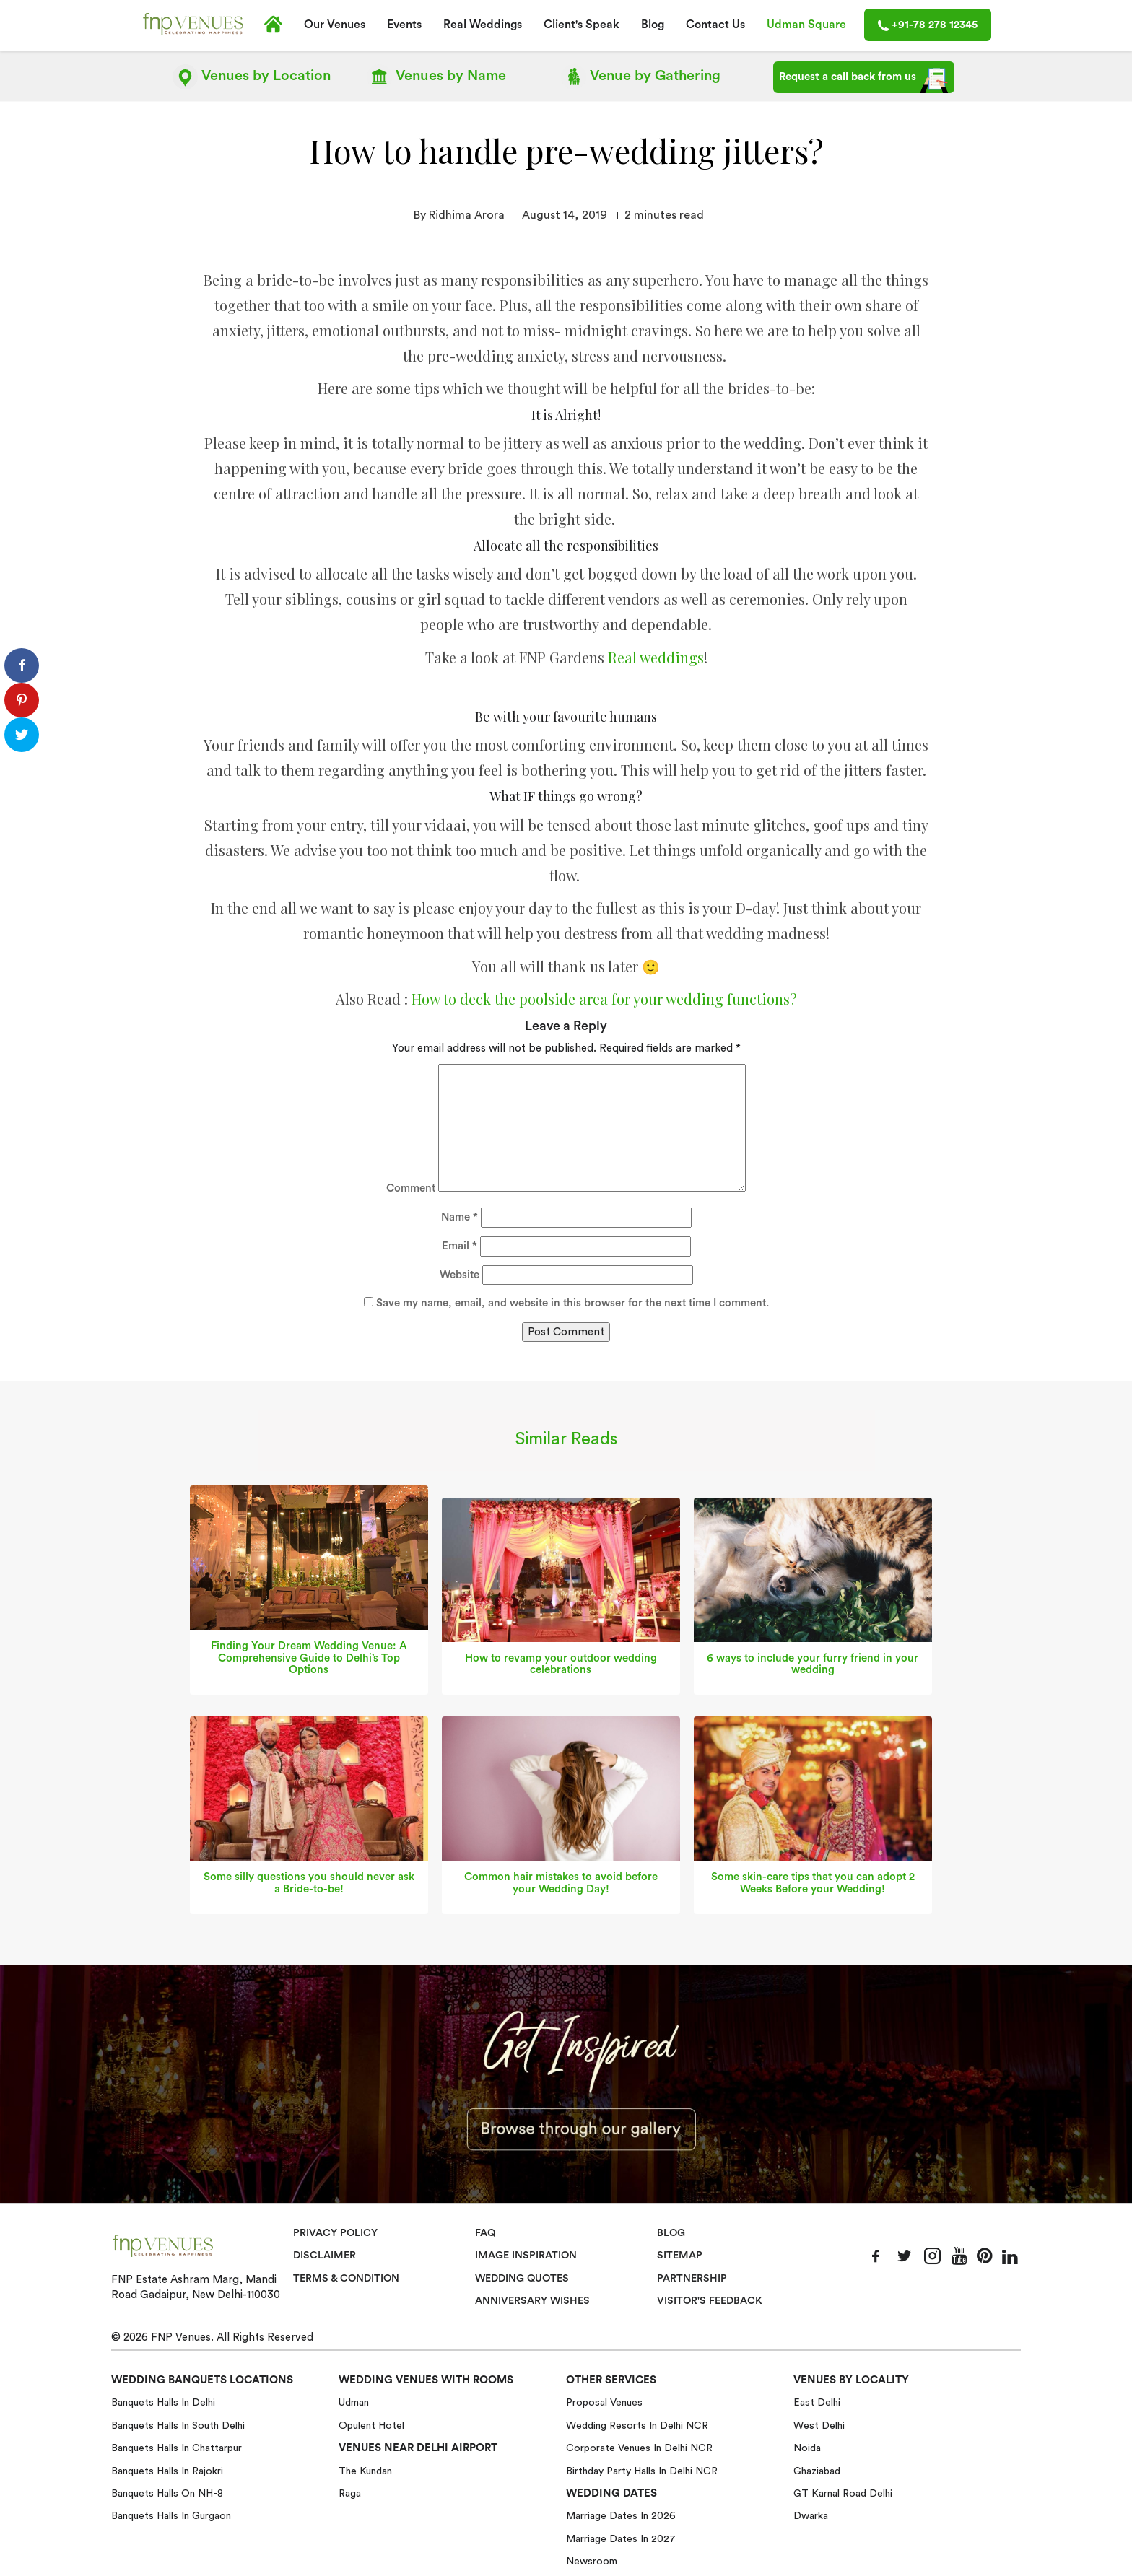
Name (459, 1216)
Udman (354, 2402)
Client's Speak (581, 24)
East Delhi (816, 2402)
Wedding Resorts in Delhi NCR (637, 2425)
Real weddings (656, 655)
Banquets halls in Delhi (163, 2402)
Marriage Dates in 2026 (621, 2515)
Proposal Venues (604, 2402)
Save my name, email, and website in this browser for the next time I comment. (572, 1302)
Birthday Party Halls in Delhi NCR (642, 2470)
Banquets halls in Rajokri (167, 2470)
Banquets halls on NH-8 (167, 2493)
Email (459, 1245)
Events (404, 24)
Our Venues (334, 24)
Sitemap (679, 2255)
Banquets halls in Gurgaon (171, 2515)
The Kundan (365, 2470)
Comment (410, 1187)
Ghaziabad (816, 2470)
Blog (652, 24)
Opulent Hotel (371, 2425)
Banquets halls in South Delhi (178, 2425)
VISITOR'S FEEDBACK (710, 2300)
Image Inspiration (526, 2255)
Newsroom (591, 2561)
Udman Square (806, 24)
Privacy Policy (335, 2232)
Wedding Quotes (523, 2278)
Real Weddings (482, 24)
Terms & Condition (347, 2278)
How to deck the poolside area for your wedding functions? (604, 998)
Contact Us (715, 24)
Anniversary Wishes (531, 2300)
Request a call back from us (864, 80)
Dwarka (810, 2515)
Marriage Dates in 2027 (621, 2538)
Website (459, 1274)
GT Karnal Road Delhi (842, 2493)
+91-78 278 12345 (928, 25)
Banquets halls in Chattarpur (176, 2447)
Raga (350, 2493)
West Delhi (819, 2425)
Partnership (692, 2278)
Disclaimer (324, 2255)
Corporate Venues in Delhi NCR (639, 2447)
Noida (807, 2447)
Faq (485, 2232)
